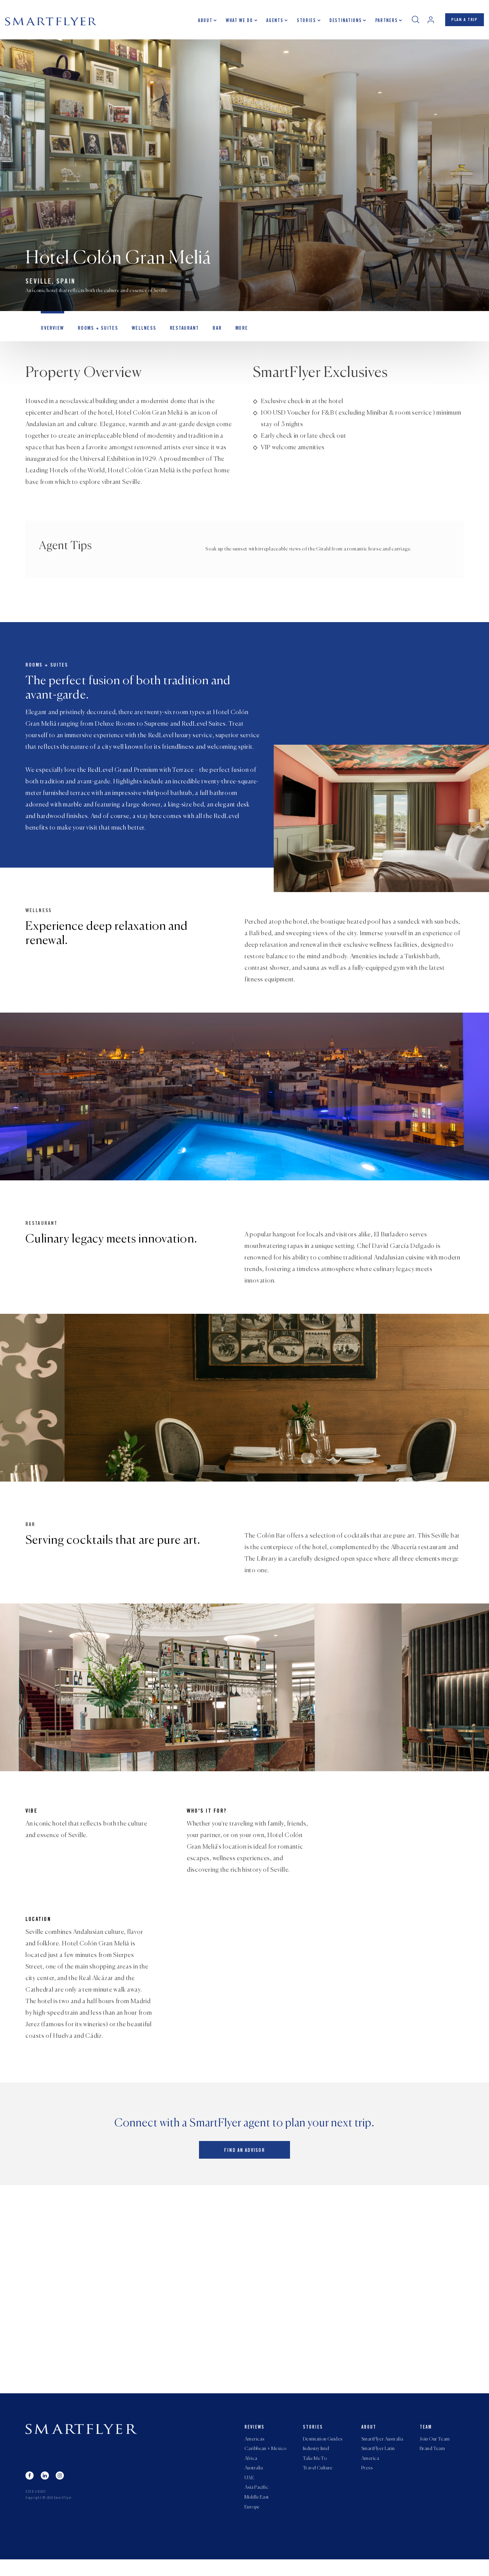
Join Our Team (435, 2452)
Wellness (139, 331)
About (203, 22)
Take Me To (315, 2472)
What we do (237, 22)
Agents (272, 22)
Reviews (254, 2440)
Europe (252, 2523)
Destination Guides (323, 2452)
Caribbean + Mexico (265, 2462)
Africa (250, 2472)
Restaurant (179, 331)
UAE (249, 2492)
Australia (253, 2482)
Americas (254, 2452)
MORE (235, 331)
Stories (303, 22)
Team (426, 2440)
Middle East (256, 2513)
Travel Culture (318, 2482)
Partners (384, 22)
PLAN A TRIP (463, 21)
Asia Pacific (256, 2503)
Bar (210, 331)
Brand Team (432, 2462)
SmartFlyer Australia (382, 2452)
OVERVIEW (51, 331)
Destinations (343, 22)
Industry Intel (316, 2462)
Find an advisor (244, 2164)
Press (367, 2482)
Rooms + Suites (95, 331)
